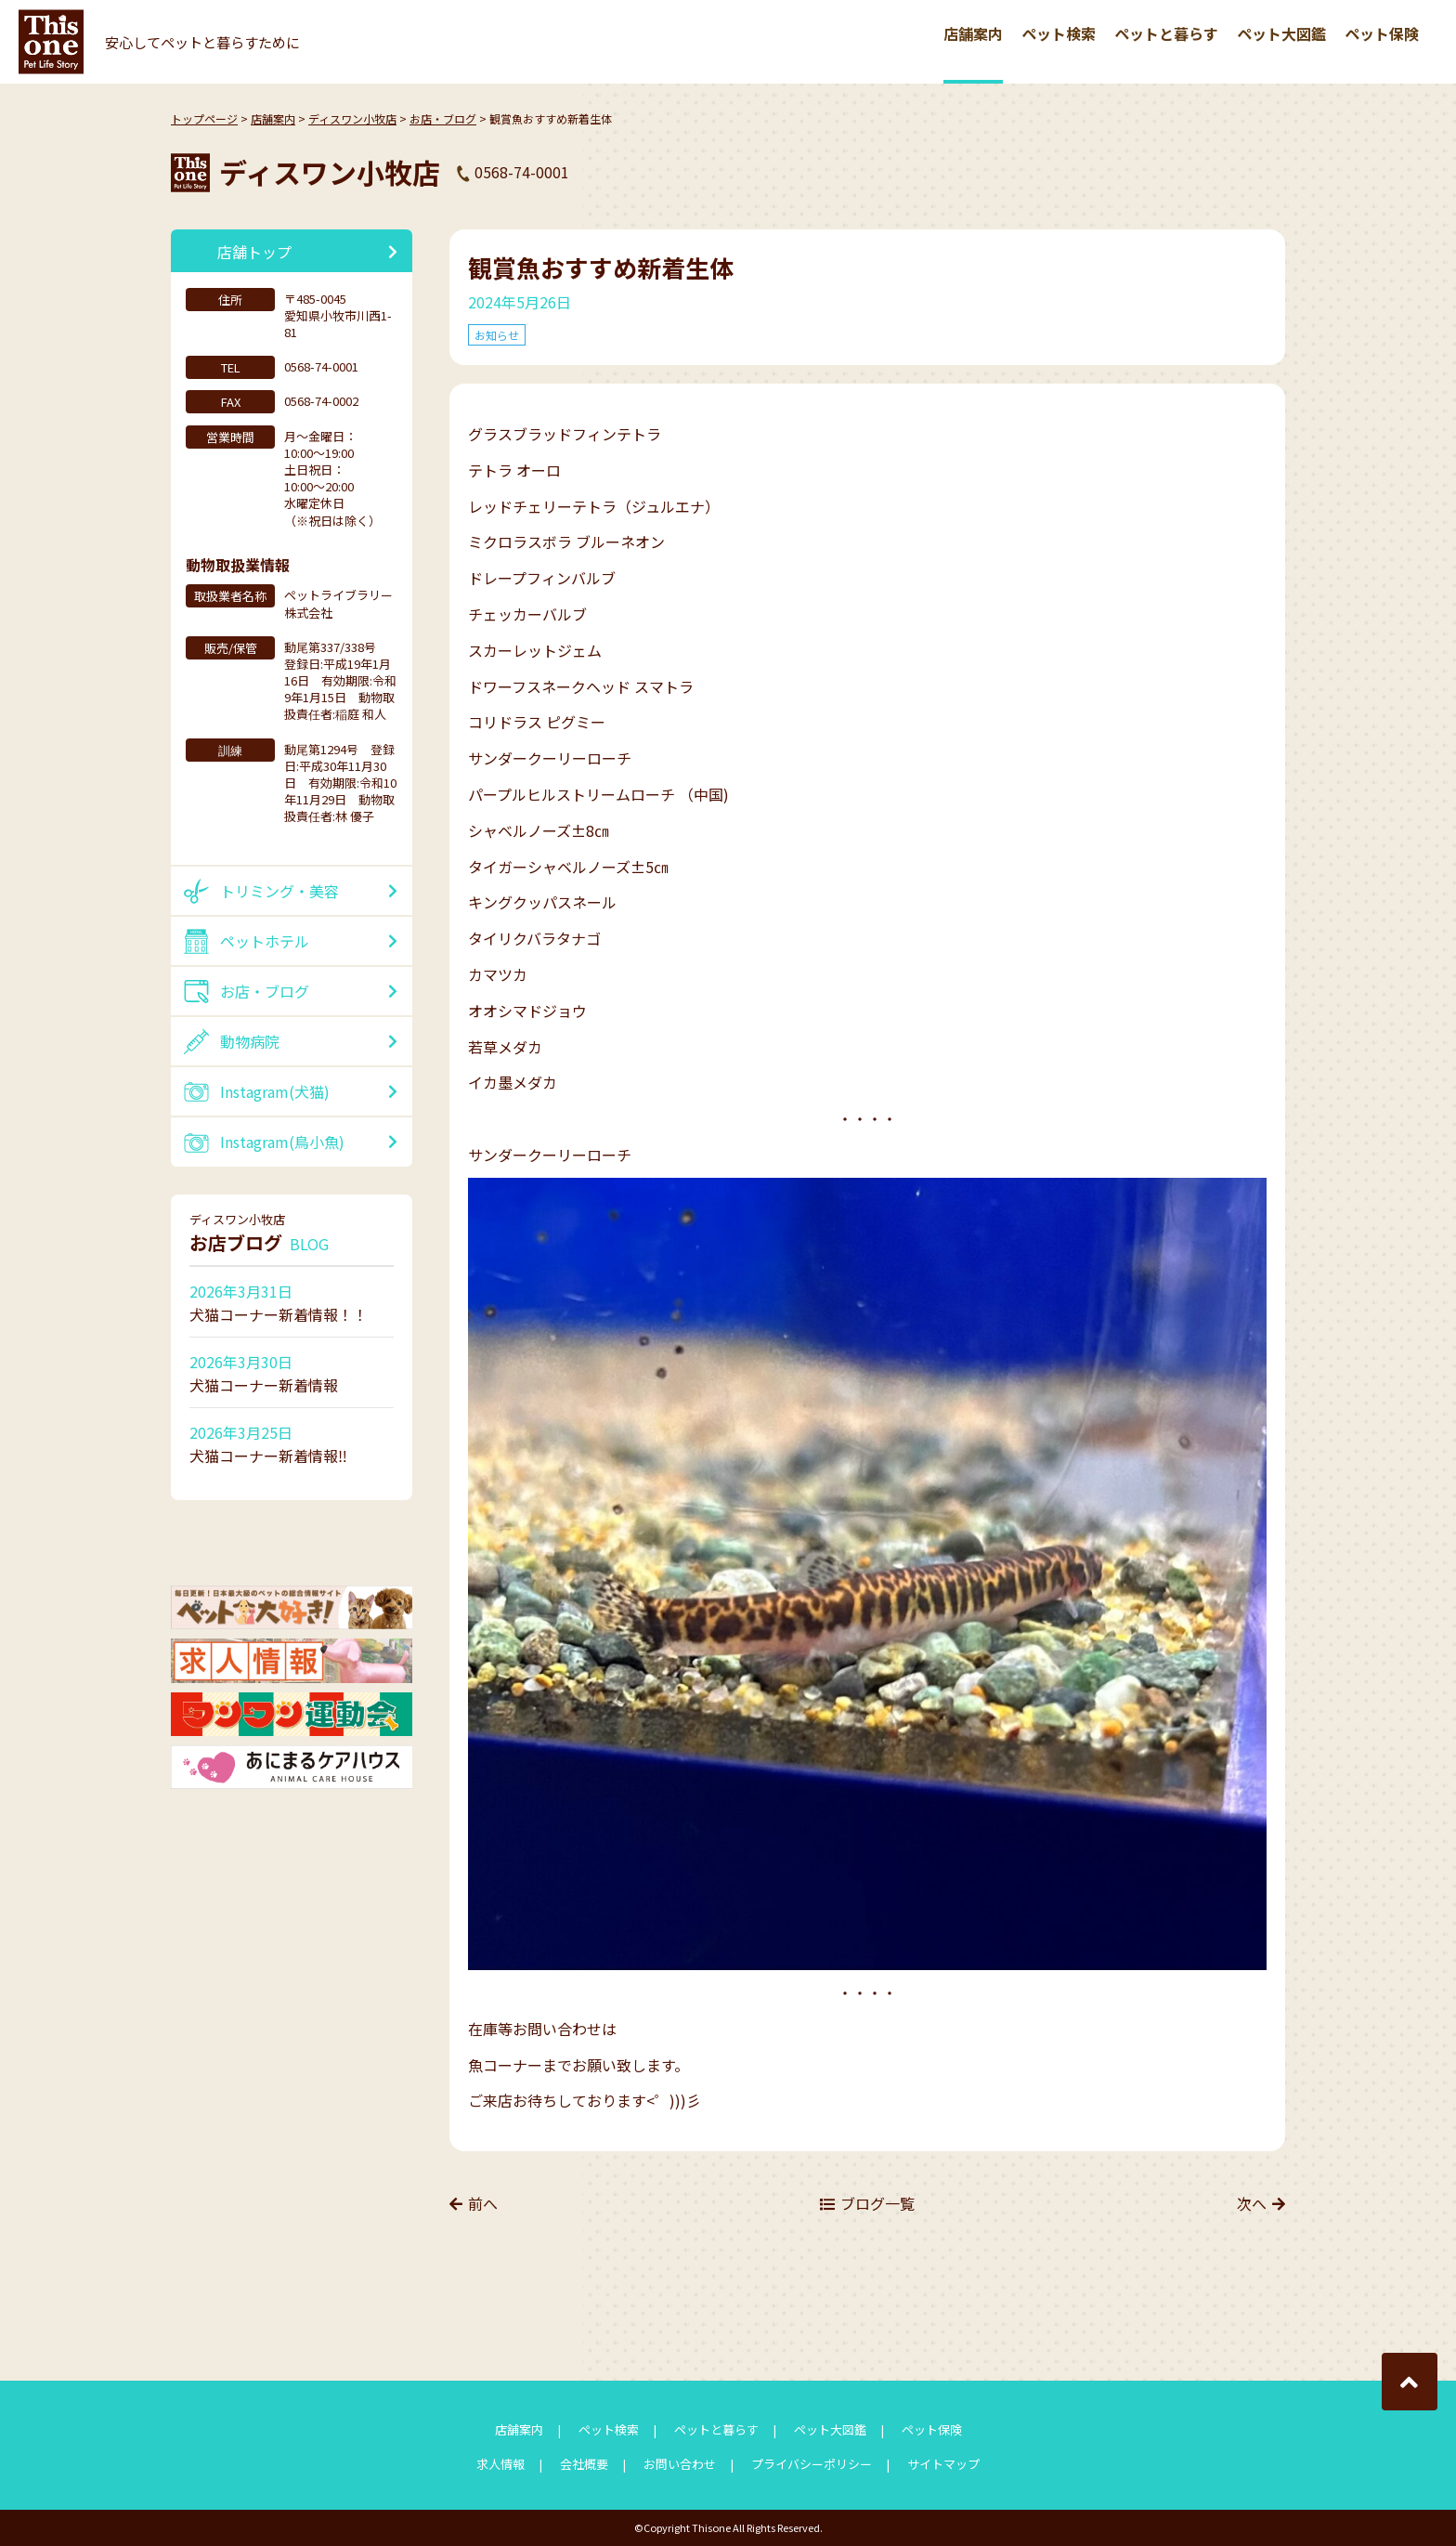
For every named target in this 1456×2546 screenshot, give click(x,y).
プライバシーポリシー (811, 2464)
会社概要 (584, 2464)
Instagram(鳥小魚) (282, 1141)
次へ (1252, 2203)
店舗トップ (254, 252)
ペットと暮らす (1166, 33)
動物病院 (250, 1041)
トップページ (204, 118)
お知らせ (496, 335)
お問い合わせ (680, 2464)
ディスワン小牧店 (352, 118)
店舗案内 (973, 33)
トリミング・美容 (279, 891)
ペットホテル (264, 941)
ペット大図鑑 (1281, 33)
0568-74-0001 (521, 172)
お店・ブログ (443, 118)
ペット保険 (1382, 33)
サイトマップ (943, 2464)
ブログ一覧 (877, 2203)
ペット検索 (1058, 33)
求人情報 (500, 2464)
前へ (483, 2203)
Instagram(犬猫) (275, 1091)
